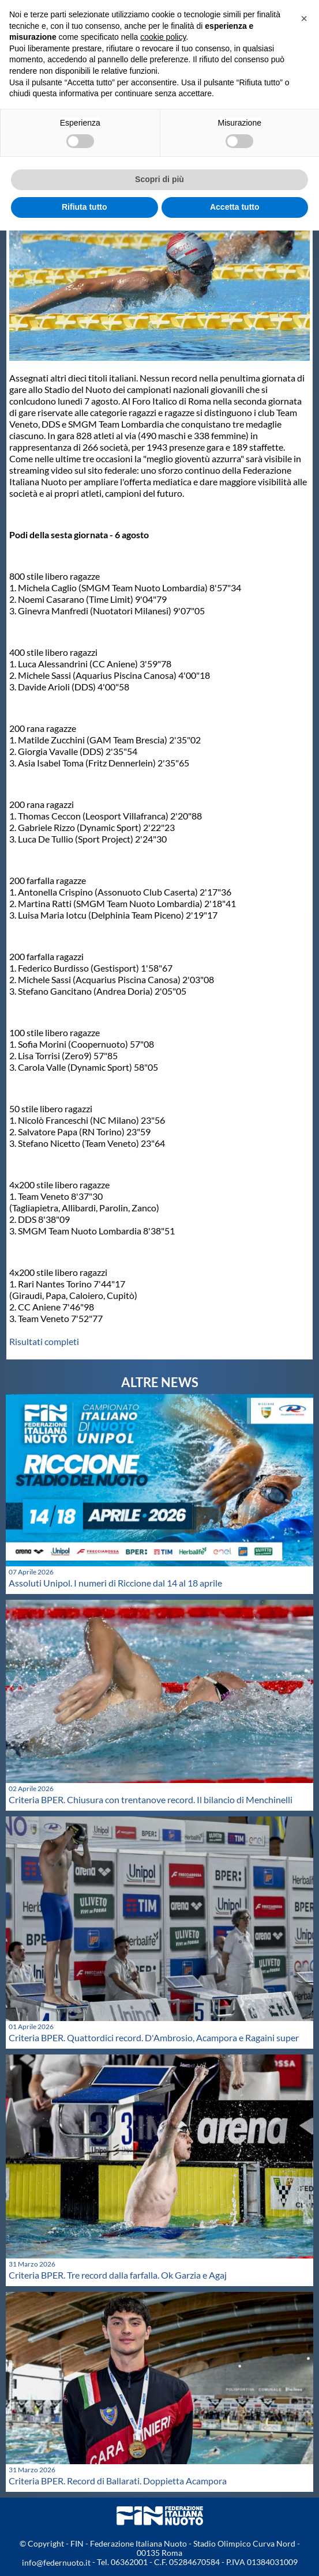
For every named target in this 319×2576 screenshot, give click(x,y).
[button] (304, 18)
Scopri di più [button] (159, 179)
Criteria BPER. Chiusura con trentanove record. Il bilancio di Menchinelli (150, 1799)
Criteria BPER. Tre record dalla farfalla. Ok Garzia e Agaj (118, 2274)
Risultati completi (44, 1341)
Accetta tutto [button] (235, 206)
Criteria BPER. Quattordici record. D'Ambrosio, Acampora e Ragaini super (154, 2037)
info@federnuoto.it (56, 2562)
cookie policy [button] (163, 36)
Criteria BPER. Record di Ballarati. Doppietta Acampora (118, 2480)
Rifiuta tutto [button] (84, 206)
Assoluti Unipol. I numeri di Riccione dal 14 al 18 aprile (115, 1582)
